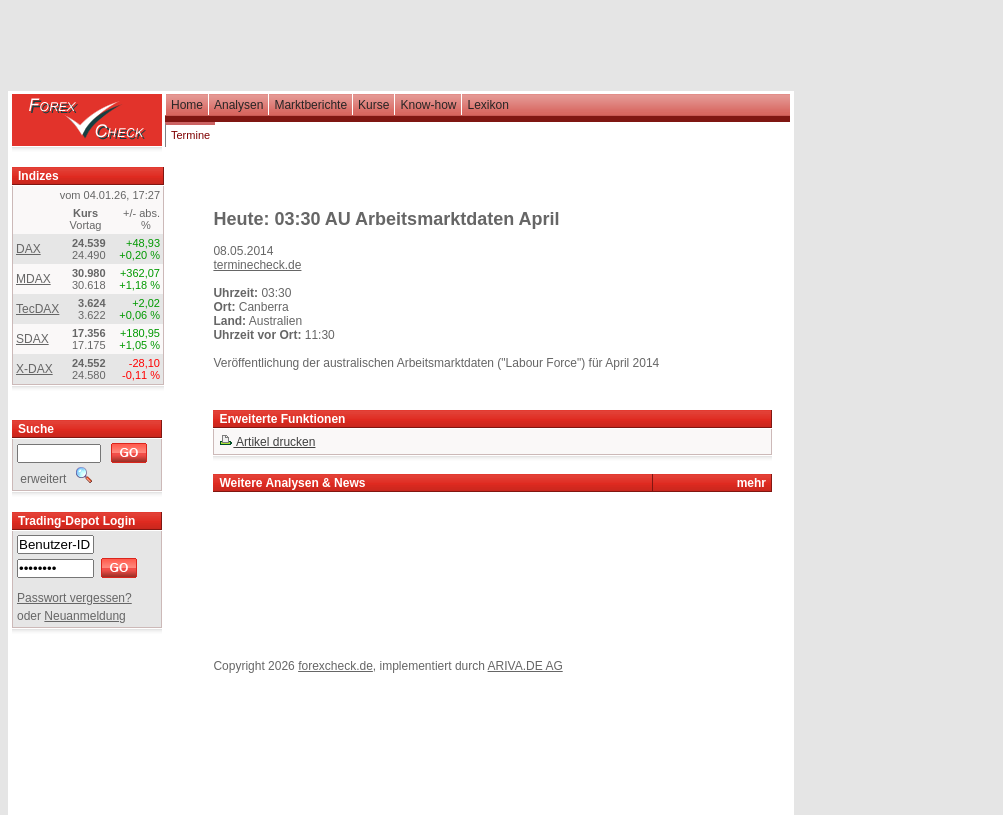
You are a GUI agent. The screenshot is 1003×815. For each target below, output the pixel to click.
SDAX (32, 339)
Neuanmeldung (84, 616)
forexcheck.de (335, 666)
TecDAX (37, 309)
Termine (190, 135)
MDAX (33, 279)
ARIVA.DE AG (525, 666)
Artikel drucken (267, 442)
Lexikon (487, 105)
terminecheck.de (257, 265)
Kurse (373, 105)
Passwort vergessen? (74, 598)
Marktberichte (310, 105)
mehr (751, 483)
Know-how (428, 105)
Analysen (238, 105)
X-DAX (34, 369)
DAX (28, 249)
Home (187, 105)
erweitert (54, 479)
